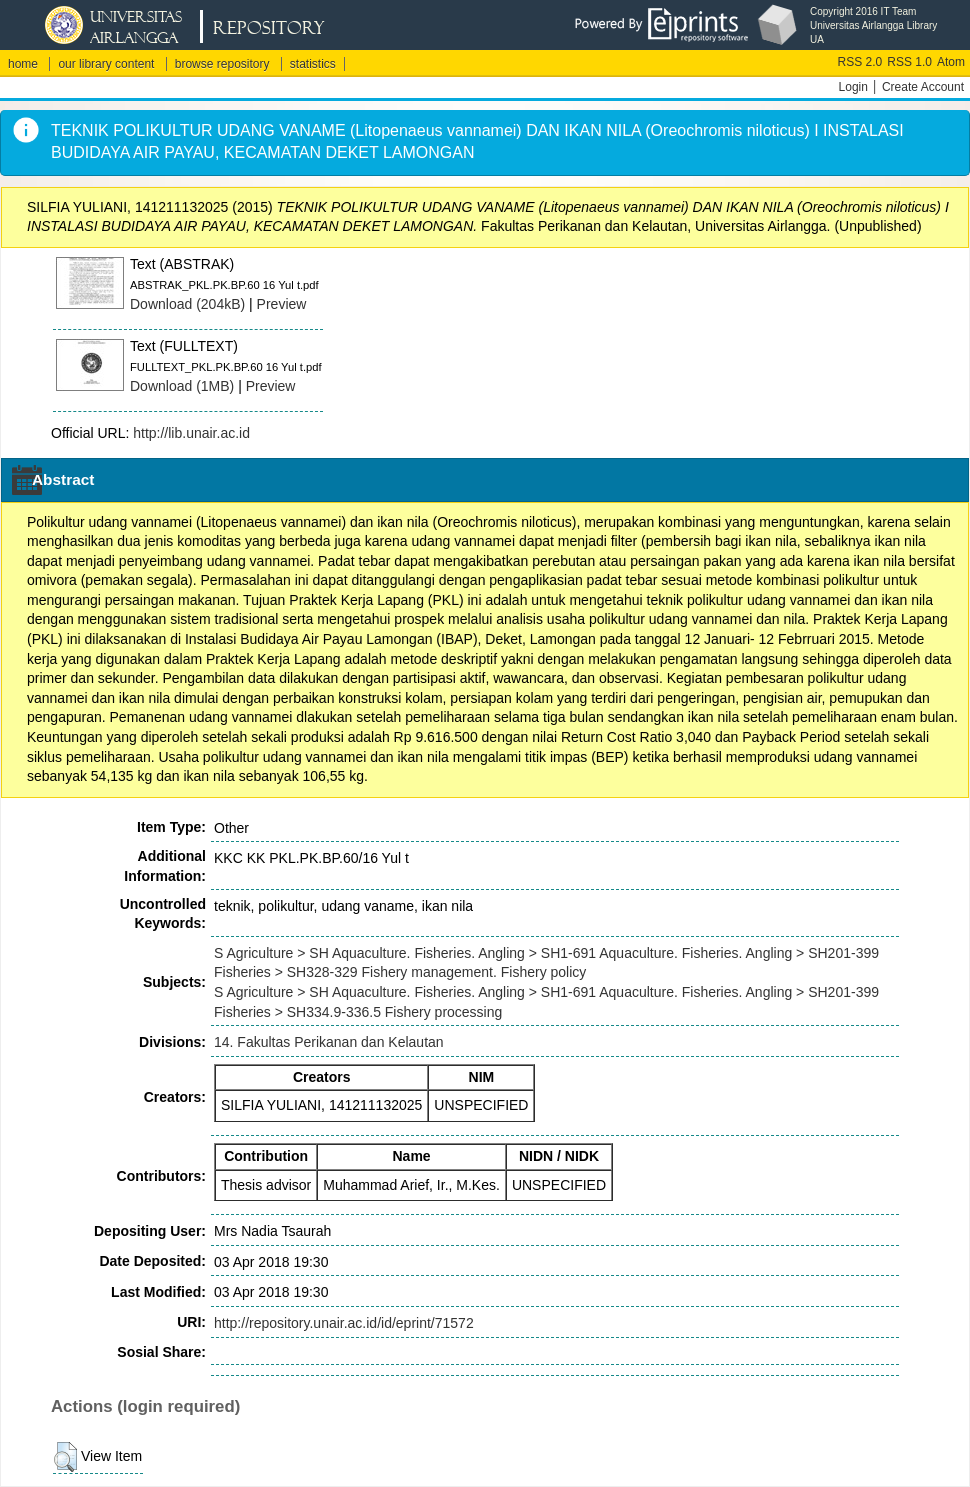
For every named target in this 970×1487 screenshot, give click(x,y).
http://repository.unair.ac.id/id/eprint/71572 (344, 1323)
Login (853, 87)
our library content (106, 64)
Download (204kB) (187, 304)
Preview (282, 304)
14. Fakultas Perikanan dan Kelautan (329, 1042)
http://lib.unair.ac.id (191, 433)
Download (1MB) (182, 386)
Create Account (923, 87)
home (23, 64)
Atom (951, 62)
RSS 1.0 (909, 62)
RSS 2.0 (860, 62)
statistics (313, 64)
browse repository (222, 64)
